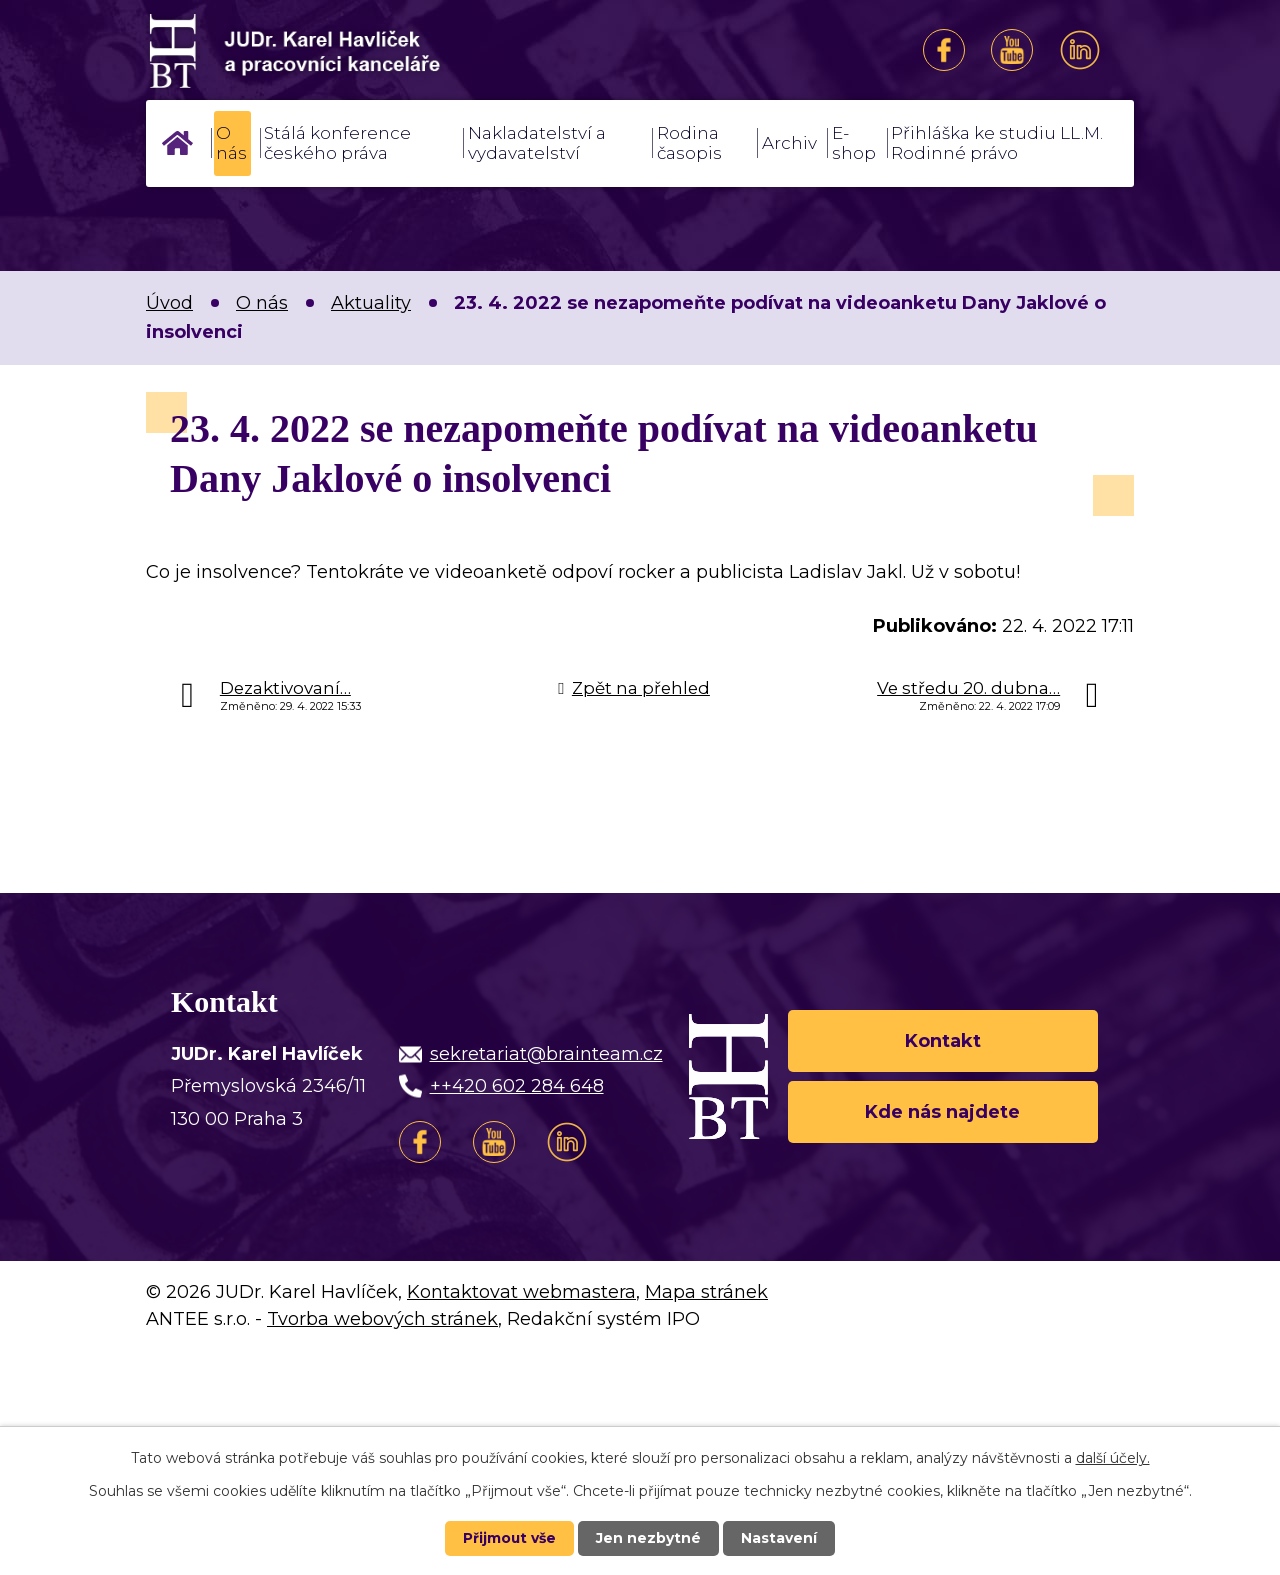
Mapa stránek (706, 1292)
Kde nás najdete (942, 1112)
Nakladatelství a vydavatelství (537, 143)
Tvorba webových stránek (382, 1319)
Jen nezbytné (649, 1538)
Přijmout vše (510, 1538)
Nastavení (780, 1538)
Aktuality (371, 303)
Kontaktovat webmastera (521, 1292)
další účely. (1113, 1458)
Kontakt (943, 1040)
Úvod (177, 143)
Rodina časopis (689, 143)
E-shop (854, 143)
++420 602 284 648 (517, 1086)
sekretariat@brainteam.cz (546, 1054)
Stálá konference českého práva (337, 143)
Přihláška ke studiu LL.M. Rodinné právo (997, 143)
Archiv (789, 143)
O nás (231, 143)
